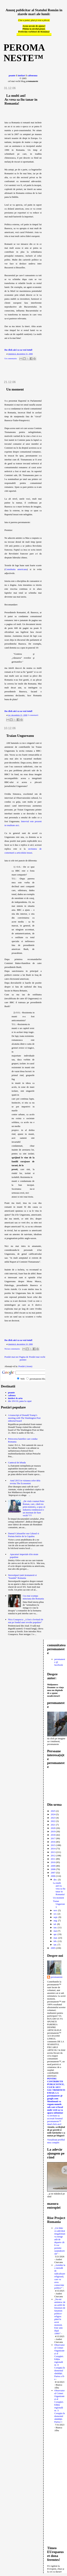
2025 (53, 1811)
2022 (53, 1821)
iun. (56, 1927)
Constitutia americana (16, 569)
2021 (53, 1824)
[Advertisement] (22, 370)
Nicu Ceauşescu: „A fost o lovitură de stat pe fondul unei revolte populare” (25, 1621)
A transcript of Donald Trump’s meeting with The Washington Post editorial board (24, 1418)
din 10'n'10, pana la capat (19, 1401)
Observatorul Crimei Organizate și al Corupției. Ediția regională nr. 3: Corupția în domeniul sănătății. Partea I (59, 2406)
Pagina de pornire (23, 1358)
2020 (53, 1828)
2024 (53, 1814)
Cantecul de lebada (17, 1462)
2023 (53, 1817)
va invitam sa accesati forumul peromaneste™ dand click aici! (55, 2119)
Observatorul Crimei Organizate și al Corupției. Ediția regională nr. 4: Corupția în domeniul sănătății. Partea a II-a (59, 2362)
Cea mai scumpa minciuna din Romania (33, 1597)
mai (56, 1931)
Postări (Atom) (25, 1366)
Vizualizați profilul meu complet (56, 2141)
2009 (53, 1865)
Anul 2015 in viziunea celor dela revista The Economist (25, 1482)
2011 (53, 1859)
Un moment (15, 389)
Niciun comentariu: (12, 1349)
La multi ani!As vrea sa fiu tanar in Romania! (20, 99)
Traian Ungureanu (20, 736)
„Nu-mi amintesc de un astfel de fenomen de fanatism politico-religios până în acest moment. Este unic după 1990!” (59, 2316)
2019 (53, 1831)
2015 (53, 1845)
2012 (53, 1855)
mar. (56, 1937)
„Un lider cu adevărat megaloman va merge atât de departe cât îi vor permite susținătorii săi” (59, 2241)
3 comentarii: (33, 715)
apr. (56, 1934)
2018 (53, 1834)
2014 (53, 1848)
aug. (56, 1920)
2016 (53, 1841)
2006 (53, 1876)
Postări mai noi (11, 1357)
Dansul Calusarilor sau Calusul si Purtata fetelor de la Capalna (23, 1535)
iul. (55, 1924)
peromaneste (57, 1977)
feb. (56, 1941)
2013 (53, 1852)
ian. (56, 1944)
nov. (56, 1910)
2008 (53, 1869)
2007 (53, 1872)
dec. (56, 1879)
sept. (56, 1917)
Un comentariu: (11, 358)
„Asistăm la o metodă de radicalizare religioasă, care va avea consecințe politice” (59, 2276)
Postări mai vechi (37, 1357)
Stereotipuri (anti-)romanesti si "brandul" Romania (22, 1576)
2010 (53, 1862)
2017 (53, 1838)
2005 (53, 1948)
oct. (56, 1913)
